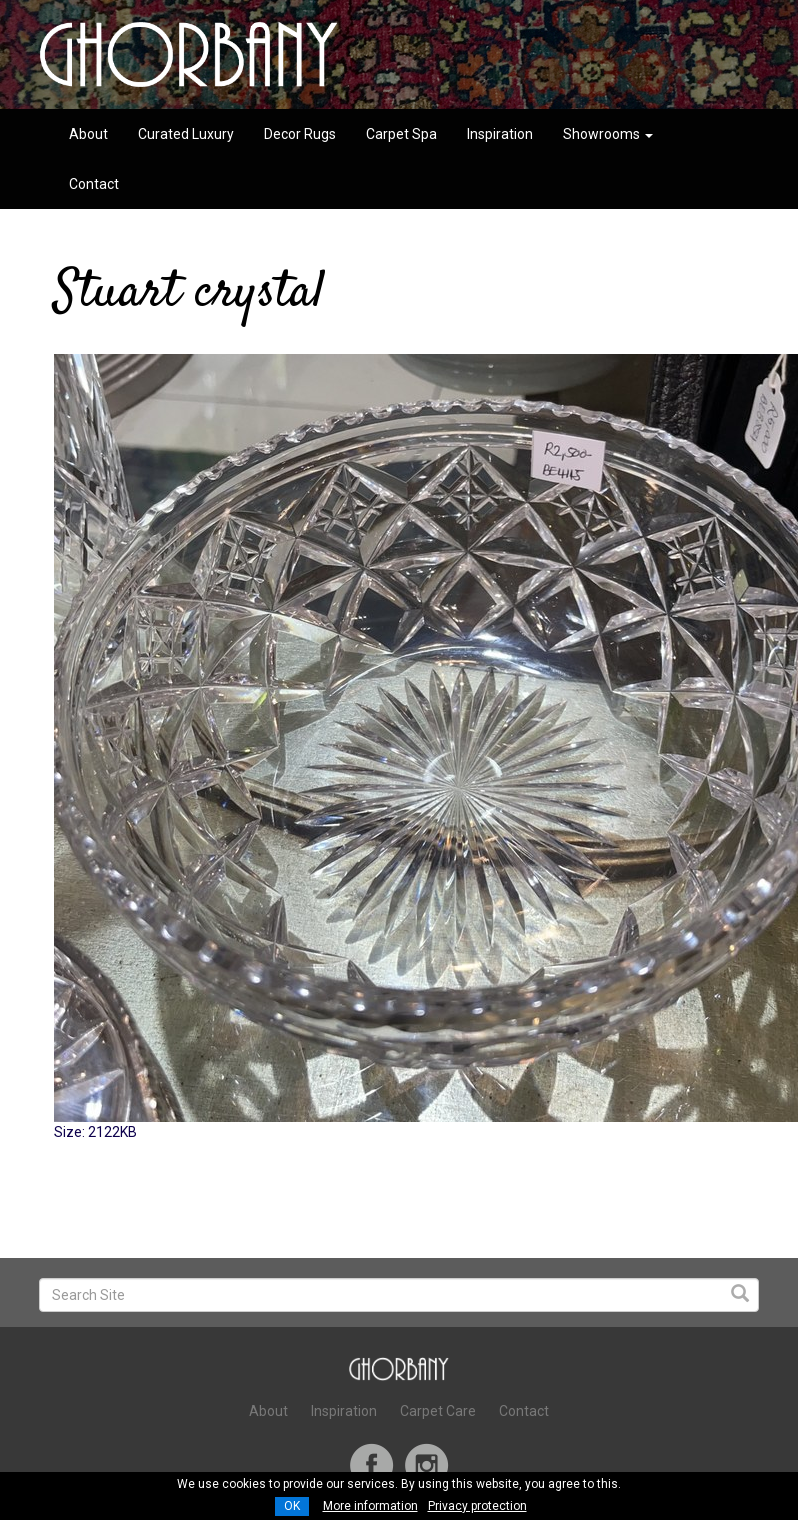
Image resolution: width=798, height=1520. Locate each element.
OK (292, 1506)
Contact (94, 184)
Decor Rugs (300, 134)
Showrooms (608, 134)
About (88, 134)
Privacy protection (477, 1506)
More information (370, 1506)
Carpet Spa (401, 134)
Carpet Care (438, 1411)
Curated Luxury (186, 134)
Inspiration (500, 134)
